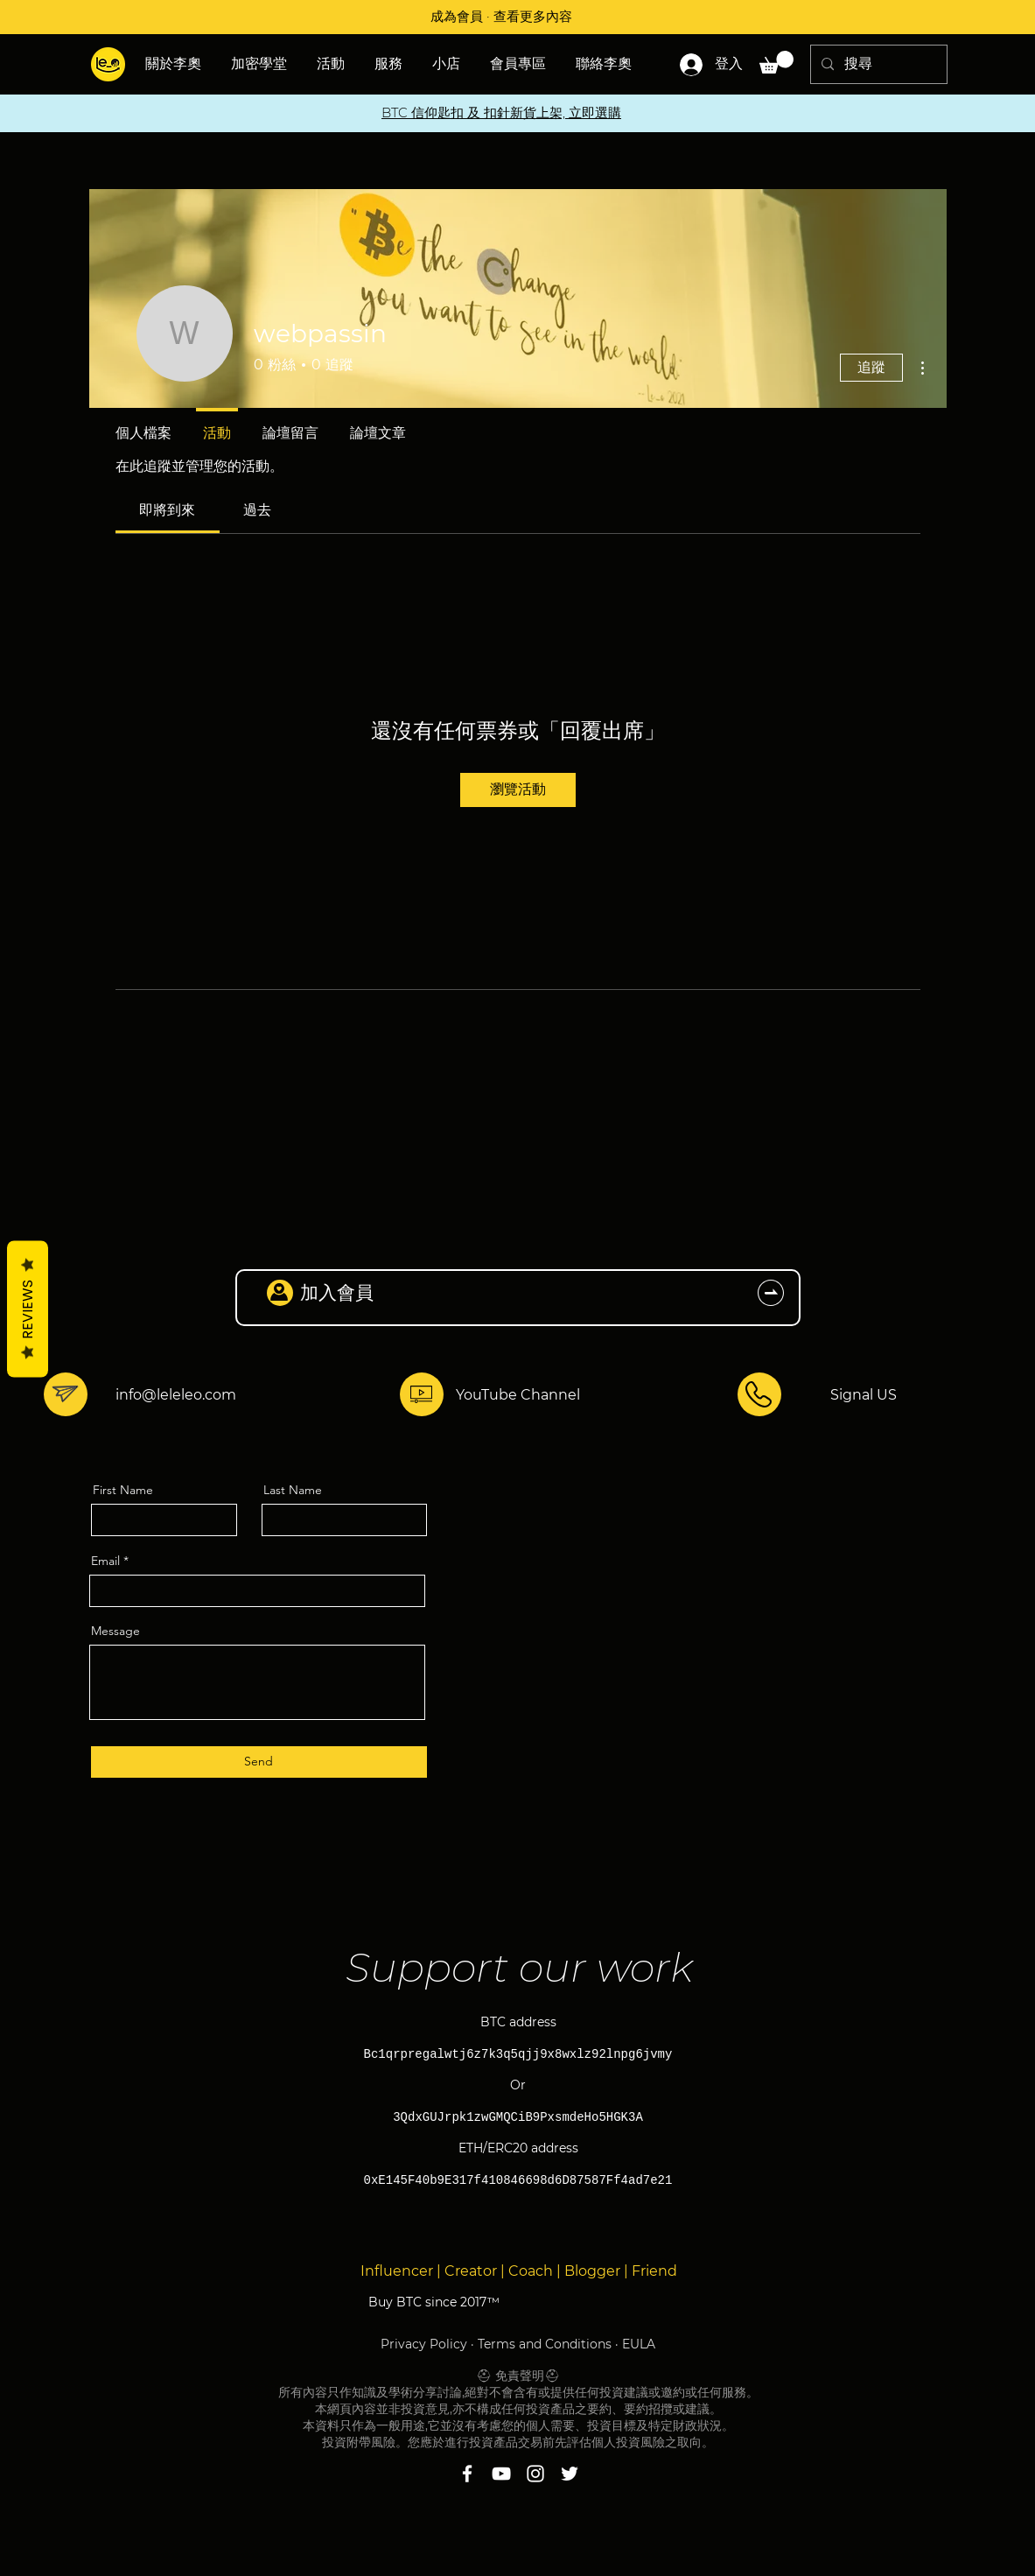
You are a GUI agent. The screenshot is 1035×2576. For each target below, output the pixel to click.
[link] (167, 510)
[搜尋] (877, 64)
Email (105, 1561)
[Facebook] (467, 2473)
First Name (123, 1490)
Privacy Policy (424, 2344)
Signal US (863, 1394)
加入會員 (337, 1292)
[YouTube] (501, 2473)
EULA (638, 2344)
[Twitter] (569, 2473)
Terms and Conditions (545, 2344)
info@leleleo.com (175, 1394)
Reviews (27, 1308)
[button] (332, 64)
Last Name (292, 1490)
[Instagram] (535, 2473)
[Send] (259, 1762)
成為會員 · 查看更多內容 (501, 16)
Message (115, 1631)
